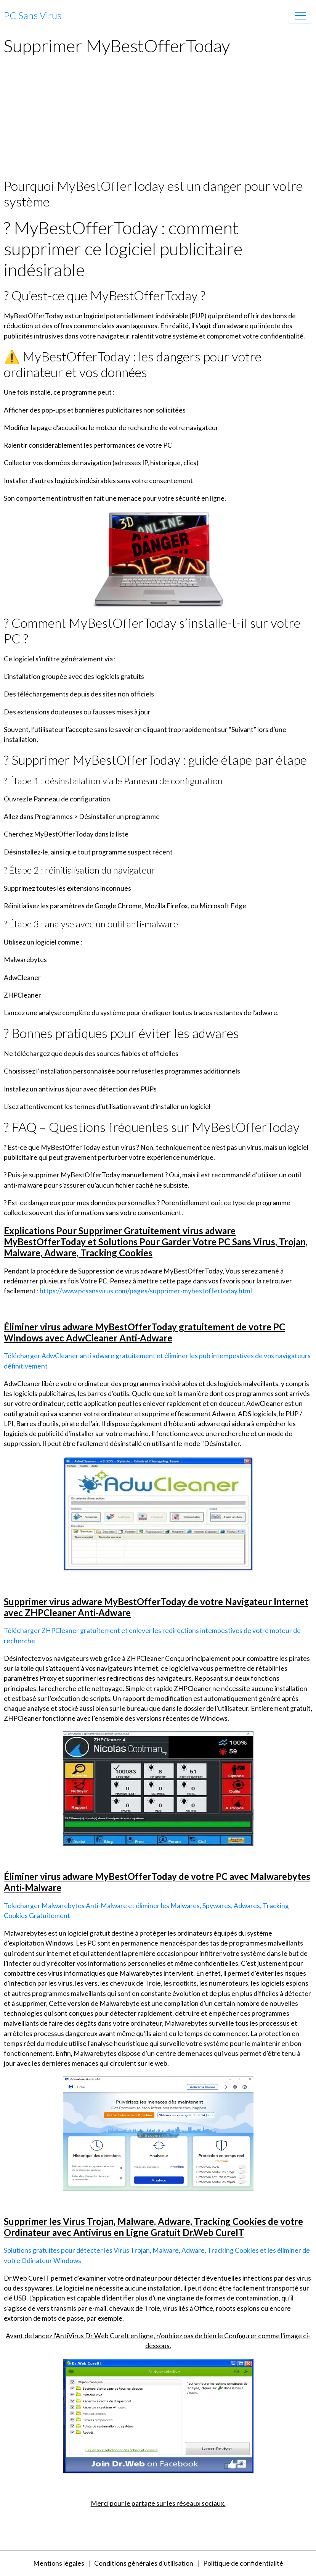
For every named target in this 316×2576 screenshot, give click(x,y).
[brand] (32, 15)
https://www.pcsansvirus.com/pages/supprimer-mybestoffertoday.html (146, 1291)
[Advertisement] (158, 121)
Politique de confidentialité (243, 2563)
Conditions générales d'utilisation (143, 2563)
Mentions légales (58, 2563)
